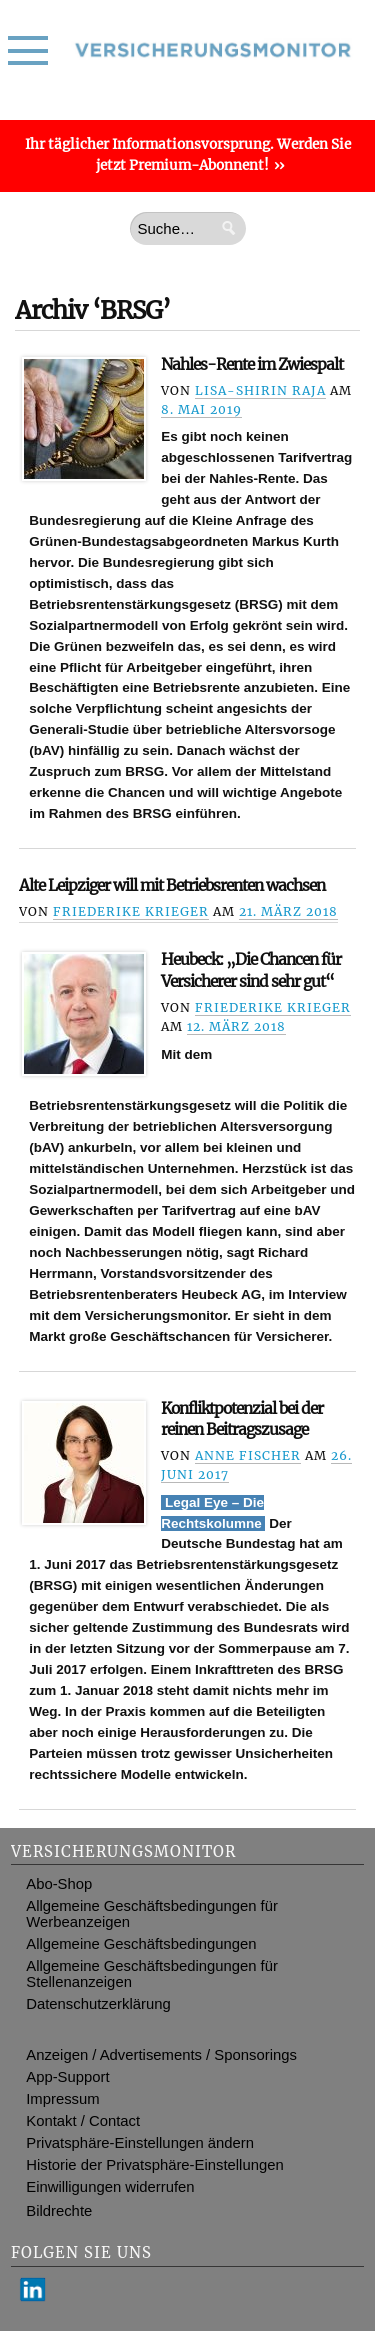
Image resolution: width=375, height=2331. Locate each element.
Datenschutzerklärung (98, 2004)
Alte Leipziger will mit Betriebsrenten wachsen (172, 885)
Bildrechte (59, 2211)
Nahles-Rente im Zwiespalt (252, 364)
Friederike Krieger (131, 911)
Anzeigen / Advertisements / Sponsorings (161, 2055)
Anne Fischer (248, 1455)
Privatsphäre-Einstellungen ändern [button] (140, 2143)
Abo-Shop (59, 1884)
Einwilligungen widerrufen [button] (110, 2187)
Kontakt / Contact (83, 2121)
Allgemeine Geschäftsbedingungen (141, 1944)
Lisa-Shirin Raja (260, 390)
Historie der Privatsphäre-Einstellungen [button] (154, 2165)
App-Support (67, 2077)
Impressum (62, 2099)
